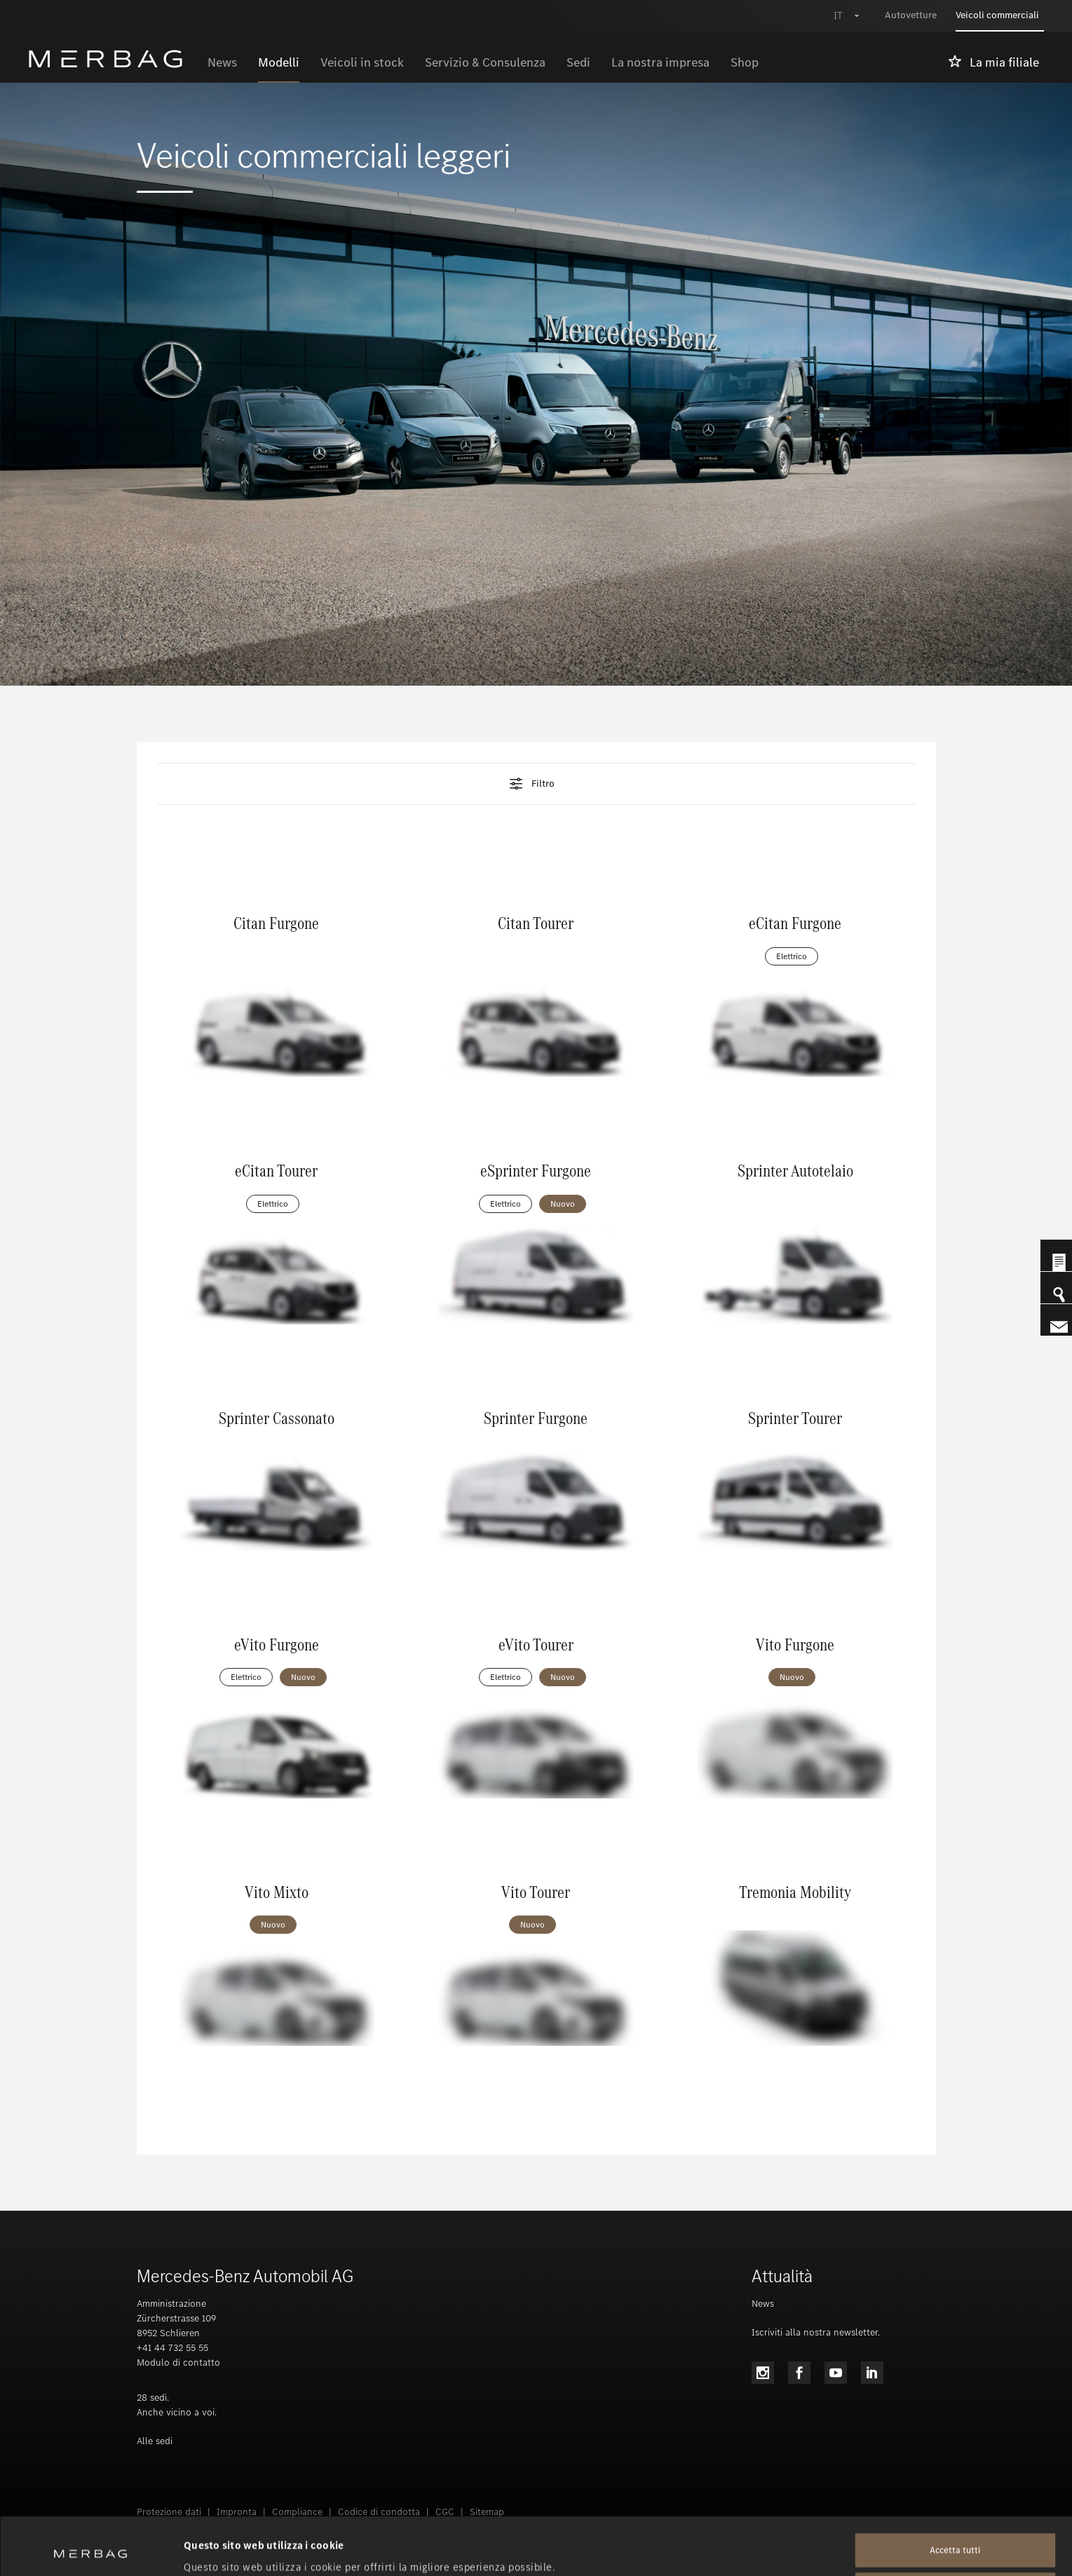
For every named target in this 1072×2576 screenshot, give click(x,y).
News (763, 2303)
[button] (536, 784)
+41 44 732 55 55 (172, 2347)
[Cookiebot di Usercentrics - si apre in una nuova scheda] (90, 2548)
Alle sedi (154, 2441)
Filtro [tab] (531, 784)
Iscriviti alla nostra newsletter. (816, 2332)
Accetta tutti (955, 2493)
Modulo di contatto (178, 2362)
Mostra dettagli (221, 2549)
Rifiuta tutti (955, 2532)
